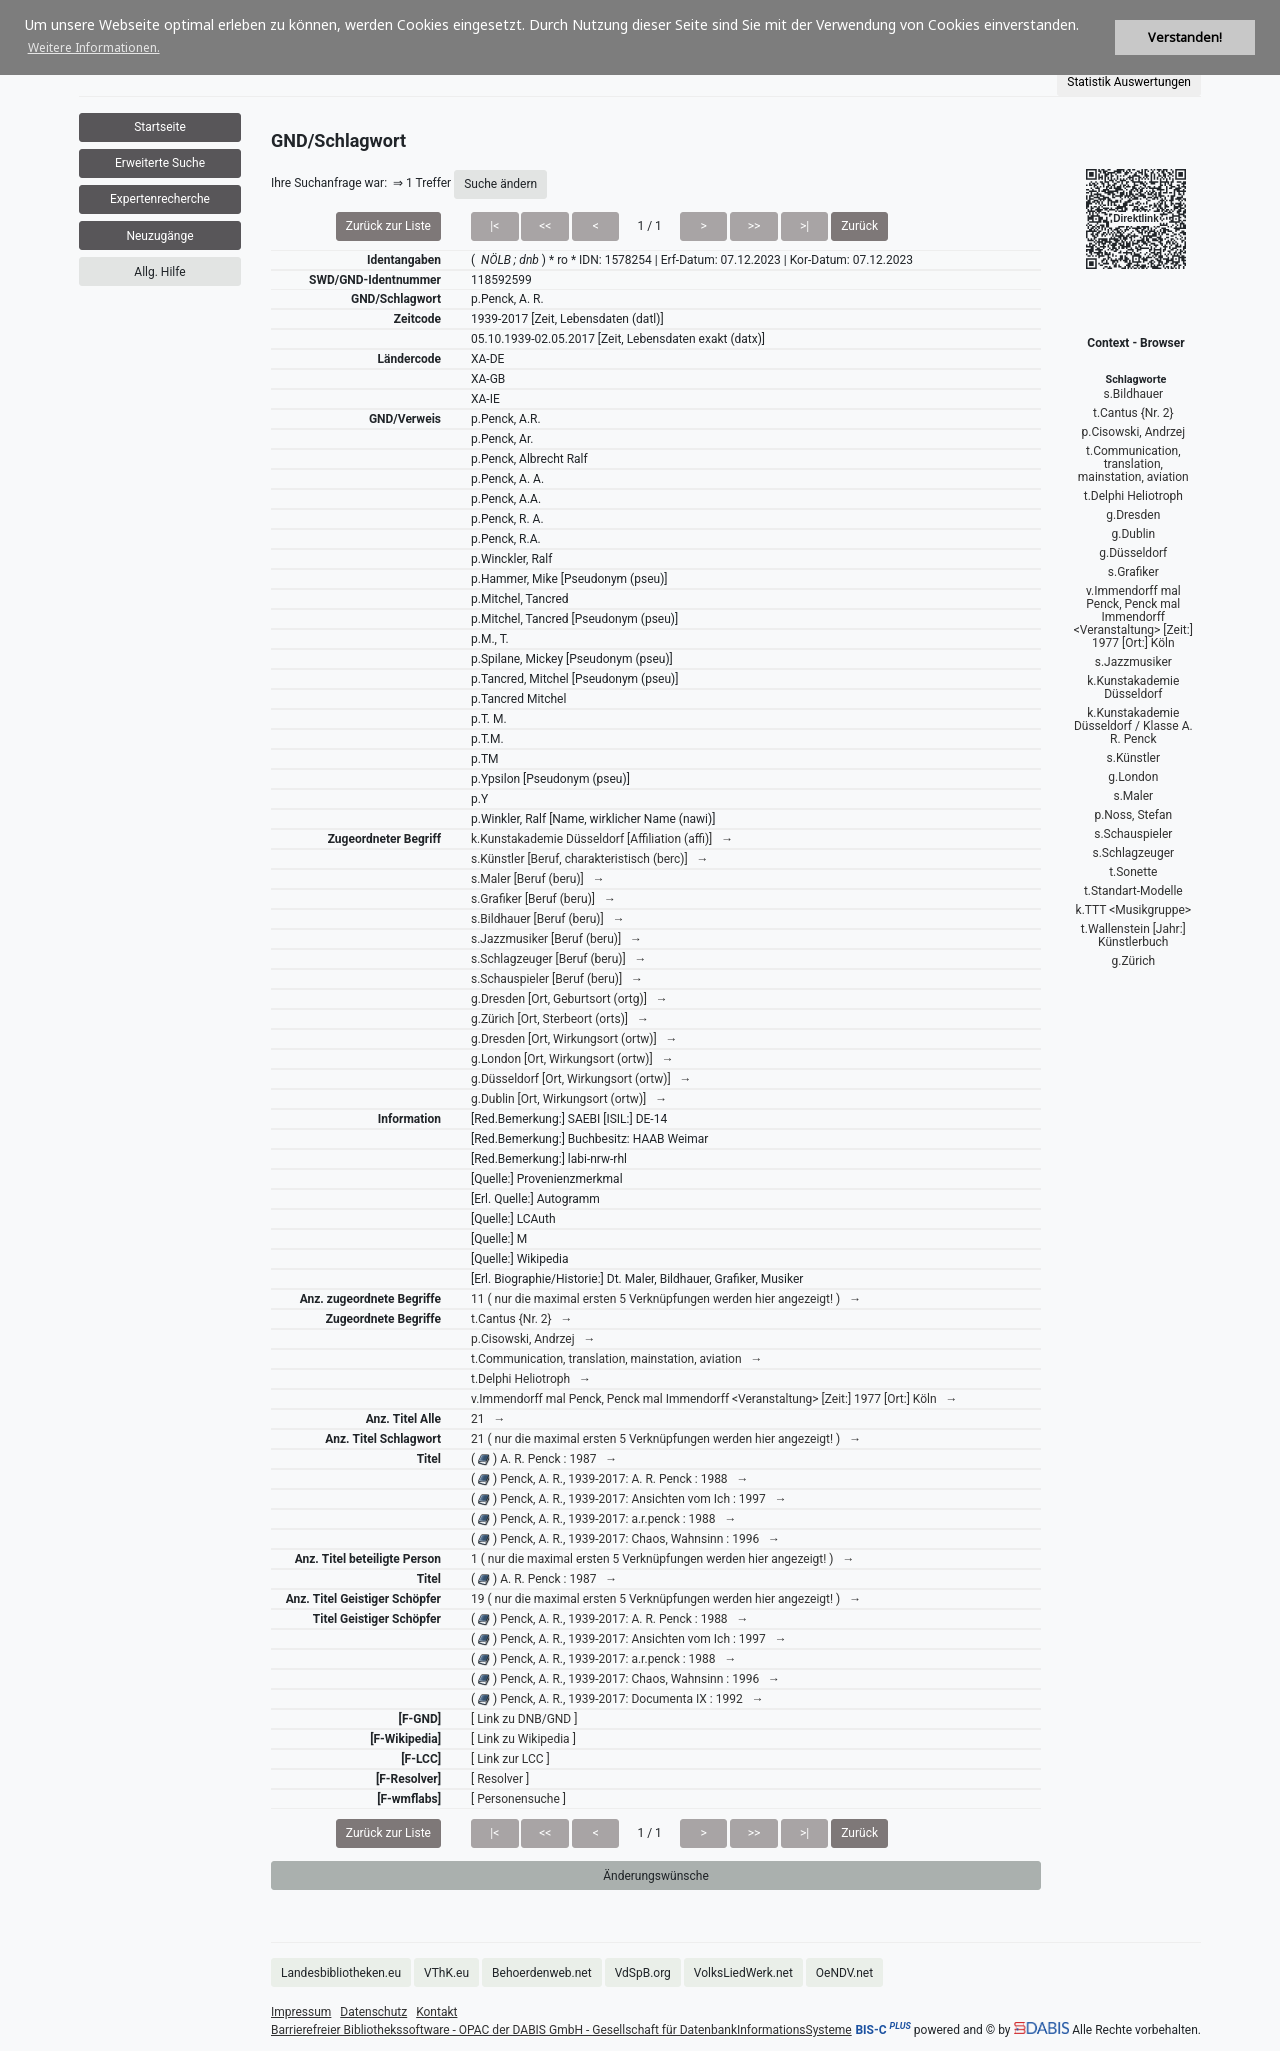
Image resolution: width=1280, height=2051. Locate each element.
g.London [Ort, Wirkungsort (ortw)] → (572, 1059)
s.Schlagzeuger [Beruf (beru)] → (559, 959)
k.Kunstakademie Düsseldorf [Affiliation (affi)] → (602, 839)
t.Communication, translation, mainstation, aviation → (616, 1359)
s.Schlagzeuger (1134, 853)
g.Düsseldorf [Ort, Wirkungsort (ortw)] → (581, 1079)
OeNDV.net (844, 1973)
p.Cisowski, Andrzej (1133, 432)
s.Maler (1133, 796)
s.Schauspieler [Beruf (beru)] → (557, 979)
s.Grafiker (1133, 572)
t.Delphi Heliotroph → (531, 1379)
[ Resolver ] (500, 1779)
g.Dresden (1133, 515)
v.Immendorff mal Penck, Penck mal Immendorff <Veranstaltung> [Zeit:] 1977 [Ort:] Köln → (714, 1399)
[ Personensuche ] (518, 1799)
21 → (488, 1419)
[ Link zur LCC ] (510, 1759)
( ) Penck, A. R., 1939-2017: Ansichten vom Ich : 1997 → (629, 1499)
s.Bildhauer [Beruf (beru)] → (548, 919)
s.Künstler (1133, 758)
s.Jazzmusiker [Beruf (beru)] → (556, 939)
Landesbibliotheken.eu (341, 1973)
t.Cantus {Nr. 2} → (522, 1319)
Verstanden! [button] (1185, 37)
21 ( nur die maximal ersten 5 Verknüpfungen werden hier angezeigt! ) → (666, 1439)
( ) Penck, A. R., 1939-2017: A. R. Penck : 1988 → (610, 1479)
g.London (1133, 777)
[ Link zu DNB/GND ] (524, 1719)
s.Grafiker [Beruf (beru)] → (543, 899)
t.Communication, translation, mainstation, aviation (1133, 464)
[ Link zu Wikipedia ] (523, 1739)
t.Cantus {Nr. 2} (1133, 413)
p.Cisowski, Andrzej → (533, 1339)
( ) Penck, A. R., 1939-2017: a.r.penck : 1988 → (604, 1519)
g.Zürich (1133, 961)
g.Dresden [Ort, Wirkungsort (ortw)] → (574, 1039)
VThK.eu (446, 1973)
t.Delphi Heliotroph (1133, 496)
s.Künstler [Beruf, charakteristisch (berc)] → (590, 859)
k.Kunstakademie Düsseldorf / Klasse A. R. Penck (1133, 726)
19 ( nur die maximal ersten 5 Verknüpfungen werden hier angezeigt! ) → (666, 1599)
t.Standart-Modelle (1133, 891)
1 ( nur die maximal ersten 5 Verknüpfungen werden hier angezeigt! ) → (662, 1559)
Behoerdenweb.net (542, 1973)
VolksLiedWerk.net (743, 1973)
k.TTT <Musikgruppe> (1133, 910)
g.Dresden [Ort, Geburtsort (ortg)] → (569, 999)
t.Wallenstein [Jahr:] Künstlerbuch (1133, 935)
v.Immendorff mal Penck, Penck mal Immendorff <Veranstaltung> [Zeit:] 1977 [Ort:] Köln (1133, 617)
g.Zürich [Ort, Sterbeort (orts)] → (560, 1019)
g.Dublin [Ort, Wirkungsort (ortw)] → (569, 1099)
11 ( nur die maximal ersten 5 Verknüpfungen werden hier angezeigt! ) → (666, 1299)
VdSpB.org (643, 1973)
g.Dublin (1134, 534)
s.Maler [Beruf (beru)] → (538, 879)
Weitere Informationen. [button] (94, 47)
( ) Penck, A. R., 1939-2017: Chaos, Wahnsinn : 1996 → (625, 1539)
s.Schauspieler (1133, 834)
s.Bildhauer (1133, 394)
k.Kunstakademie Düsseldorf (1133, 687)
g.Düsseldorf (1133, 553)
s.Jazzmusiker (1133, 662)
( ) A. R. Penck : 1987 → (544, 1459)
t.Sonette (1133, 872)
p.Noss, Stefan (1133, 815)
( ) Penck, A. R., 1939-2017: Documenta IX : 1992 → (617, 1699)
